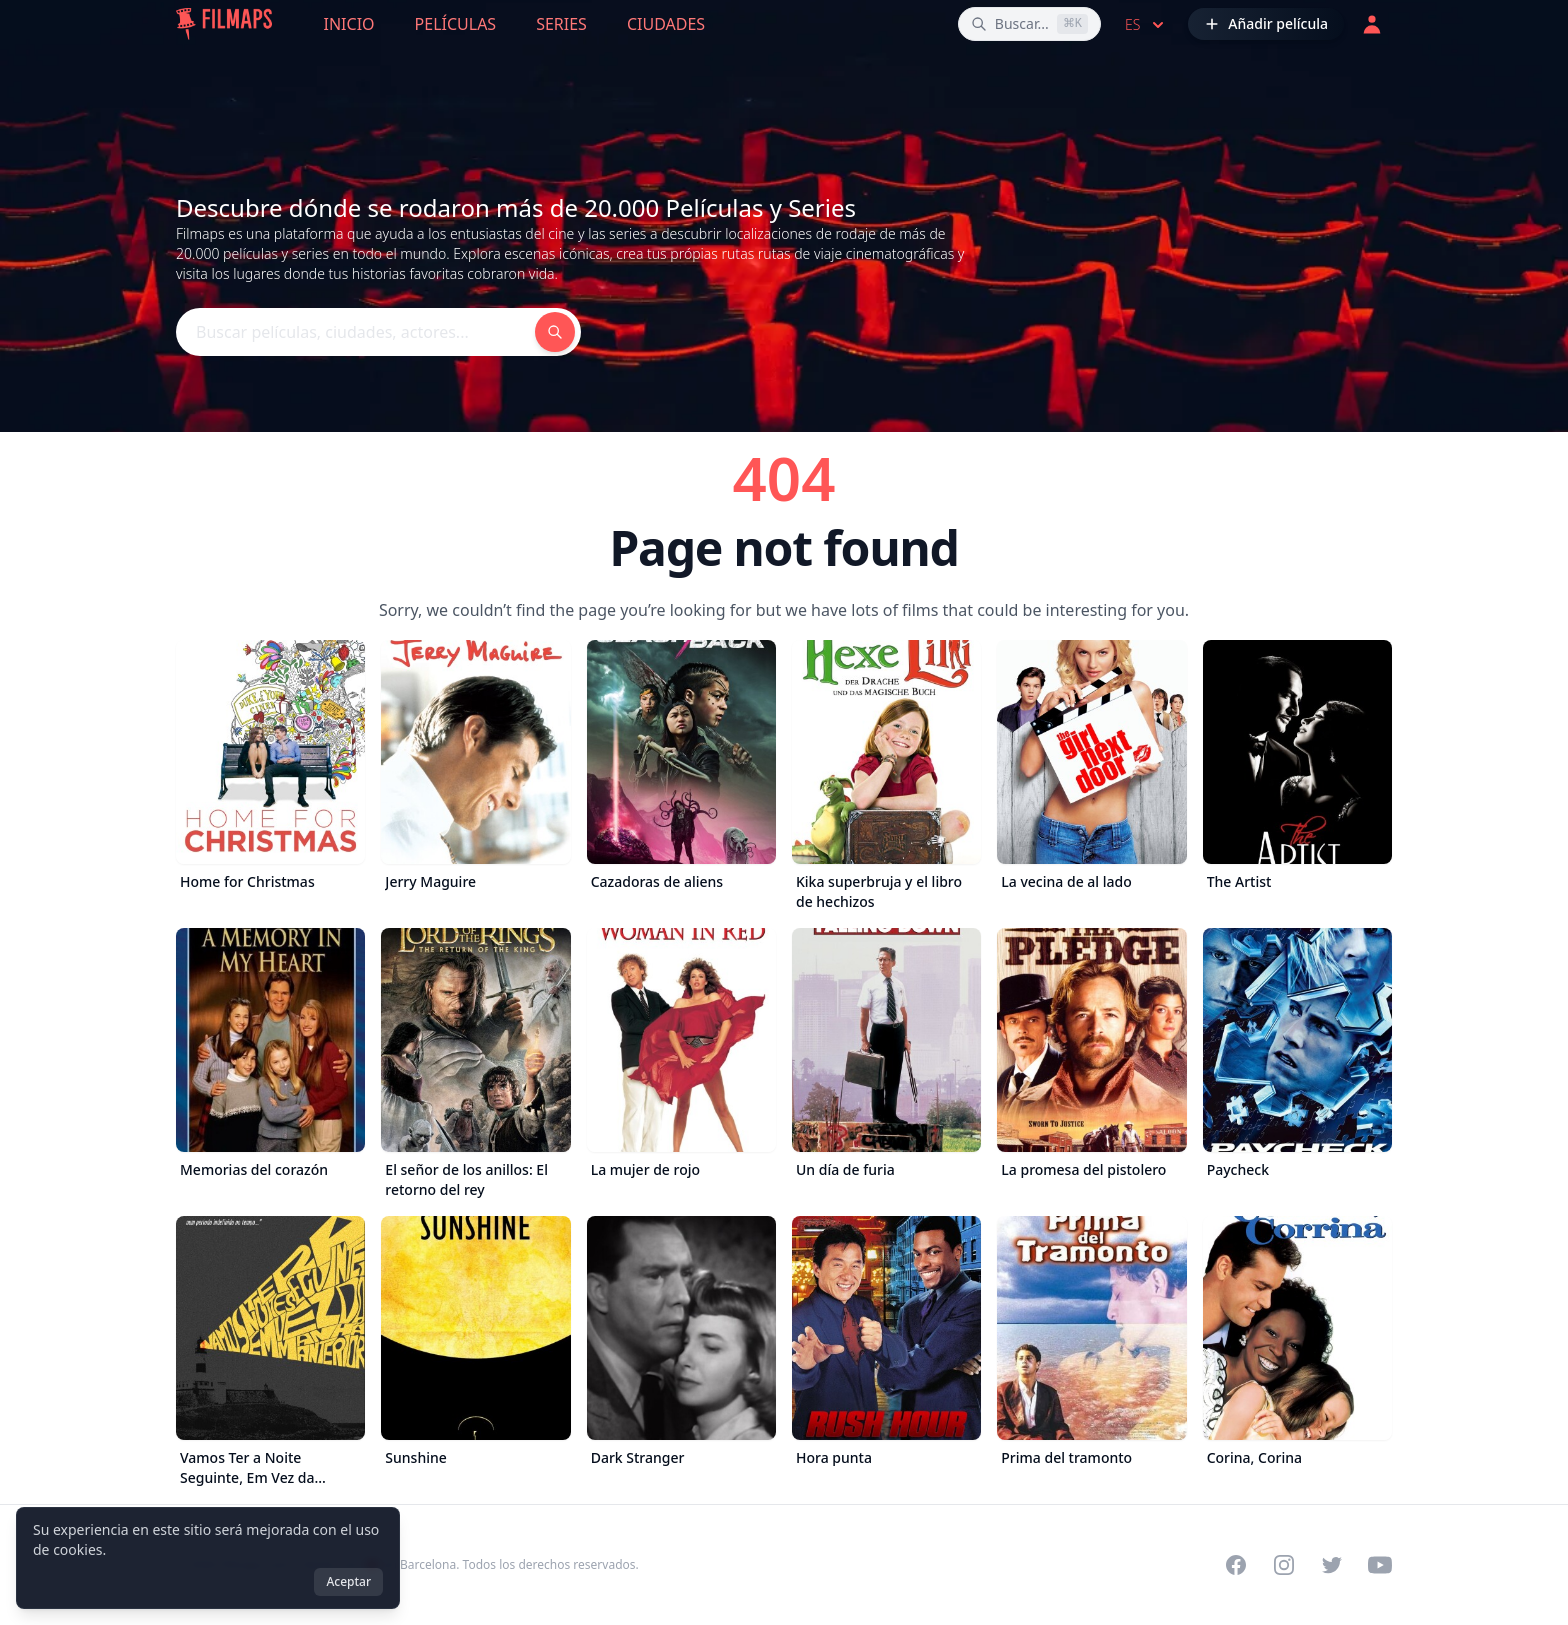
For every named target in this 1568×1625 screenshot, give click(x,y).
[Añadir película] (1266, 24)
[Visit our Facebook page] (1236, 1565)
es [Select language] (1146, 25)
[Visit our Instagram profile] (1284, 1565)
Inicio (349, 24)
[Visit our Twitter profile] (1332, 1565)
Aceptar (348, 1581)
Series (561, 24)
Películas (456, 24)
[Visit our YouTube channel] (1380, 1565)
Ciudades (666, 24)
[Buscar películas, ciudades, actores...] (1029, 24)
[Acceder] (1372, 24)
